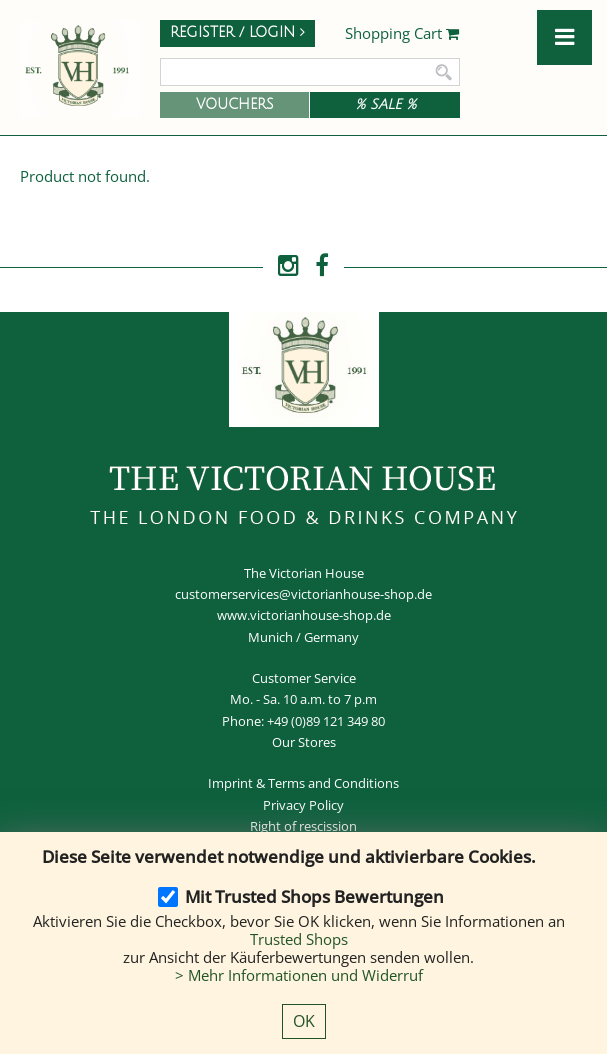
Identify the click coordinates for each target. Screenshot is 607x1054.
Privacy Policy (303, 805)
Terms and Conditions (333, 783)
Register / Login (237, 32)
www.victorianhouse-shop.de (304, 615)
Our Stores (304, 742)
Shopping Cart (402, 34)
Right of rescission (303, 826)
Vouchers (235, 104)
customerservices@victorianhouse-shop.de (303, 594)
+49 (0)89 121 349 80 (326, 721)
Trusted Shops (299, 939)
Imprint (230, 783)
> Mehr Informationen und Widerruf (299, 975)
